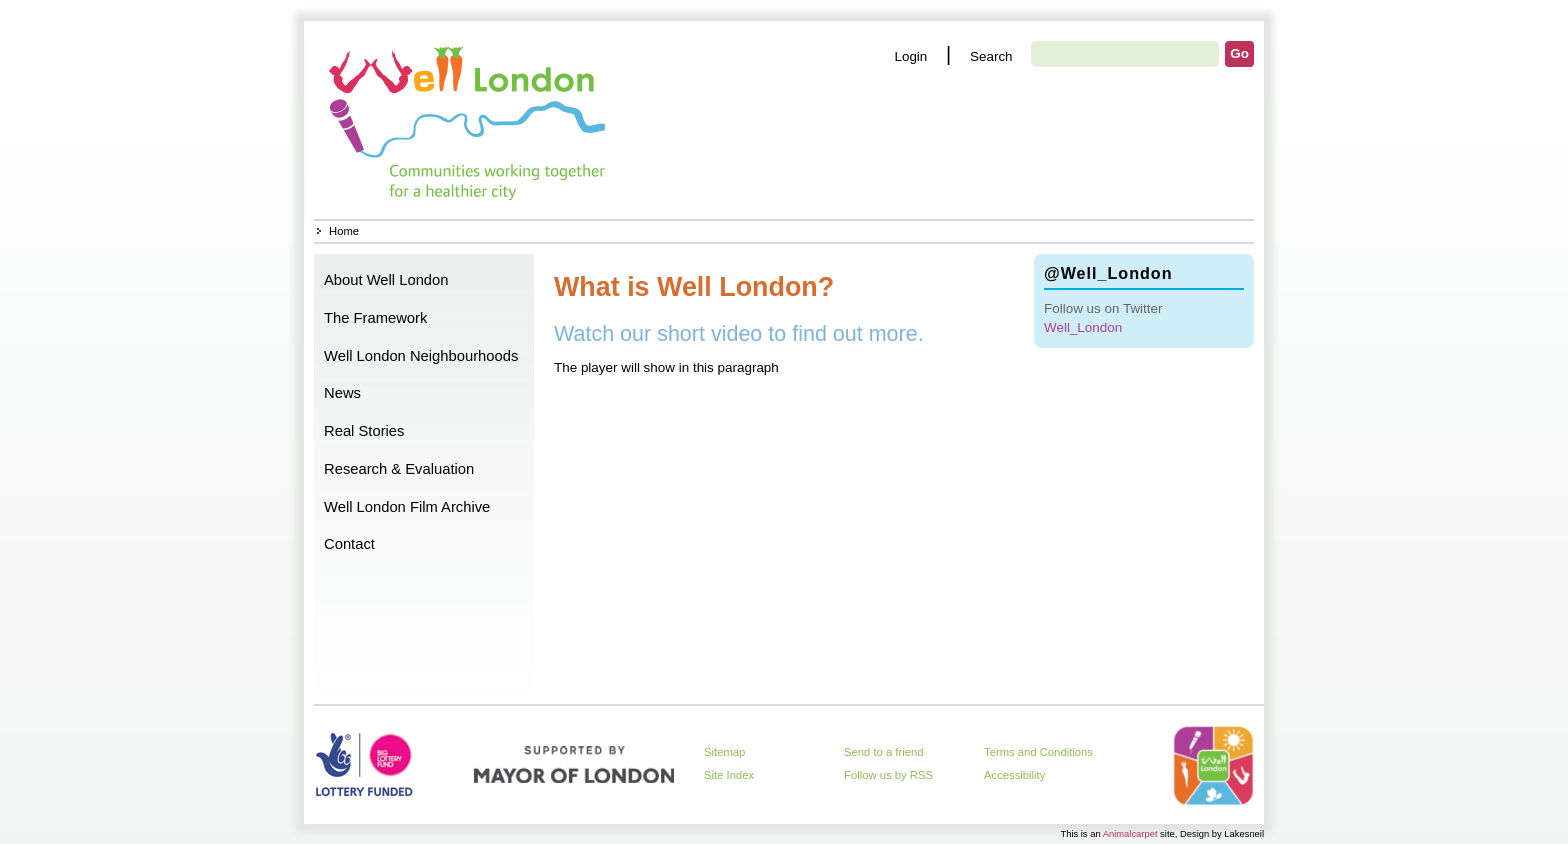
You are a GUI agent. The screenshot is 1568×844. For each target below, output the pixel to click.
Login (910, 56)
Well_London (1083, 327)
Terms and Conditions (1038, 752)
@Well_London (1108, 273)
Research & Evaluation (399, 469)
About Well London (386, 280)
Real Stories (364, 431)
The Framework (375, 318)
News (342, 393)
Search (991, 56)
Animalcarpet (1130, 833)
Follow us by (888, 775)
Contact (349, 544)
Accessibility (1014, 775)
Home (469, 120)
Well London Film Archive (407, 507)
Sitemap (724, 752)
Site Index (729, 775)
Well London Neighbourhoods (421, 356)
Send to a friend (884, 752)
